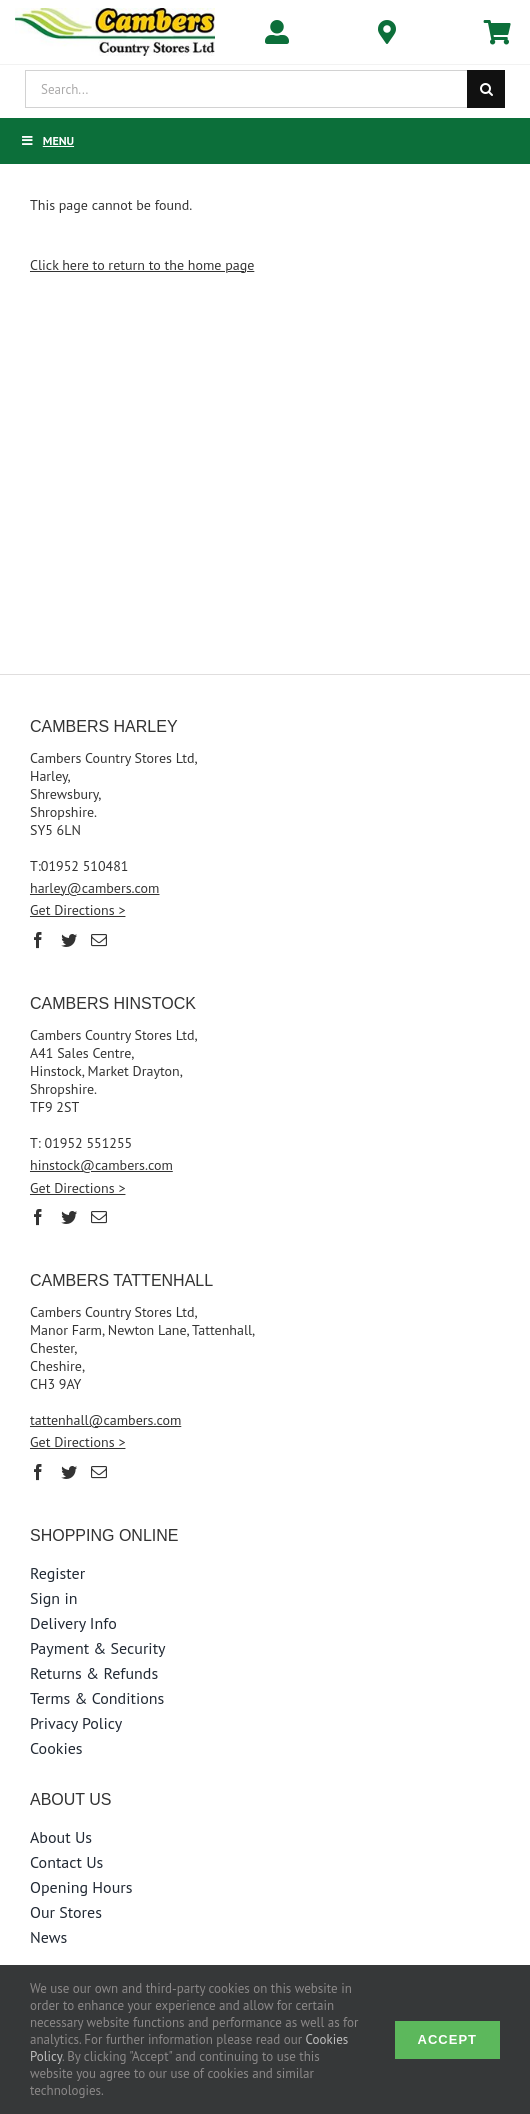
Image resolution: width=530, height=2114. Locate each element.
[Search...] (246, 89)
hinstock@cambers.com (101, 1165)
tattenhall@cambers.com (105, 1420)
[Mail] (99, 940)
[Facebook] (38, 940)
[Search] (486, 89)
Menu (47, 140)
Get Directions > (77, 910)
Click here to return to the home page (142, 265)
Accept (447, 2039)
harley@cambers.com (95, 888)
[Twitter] (69, 940)
